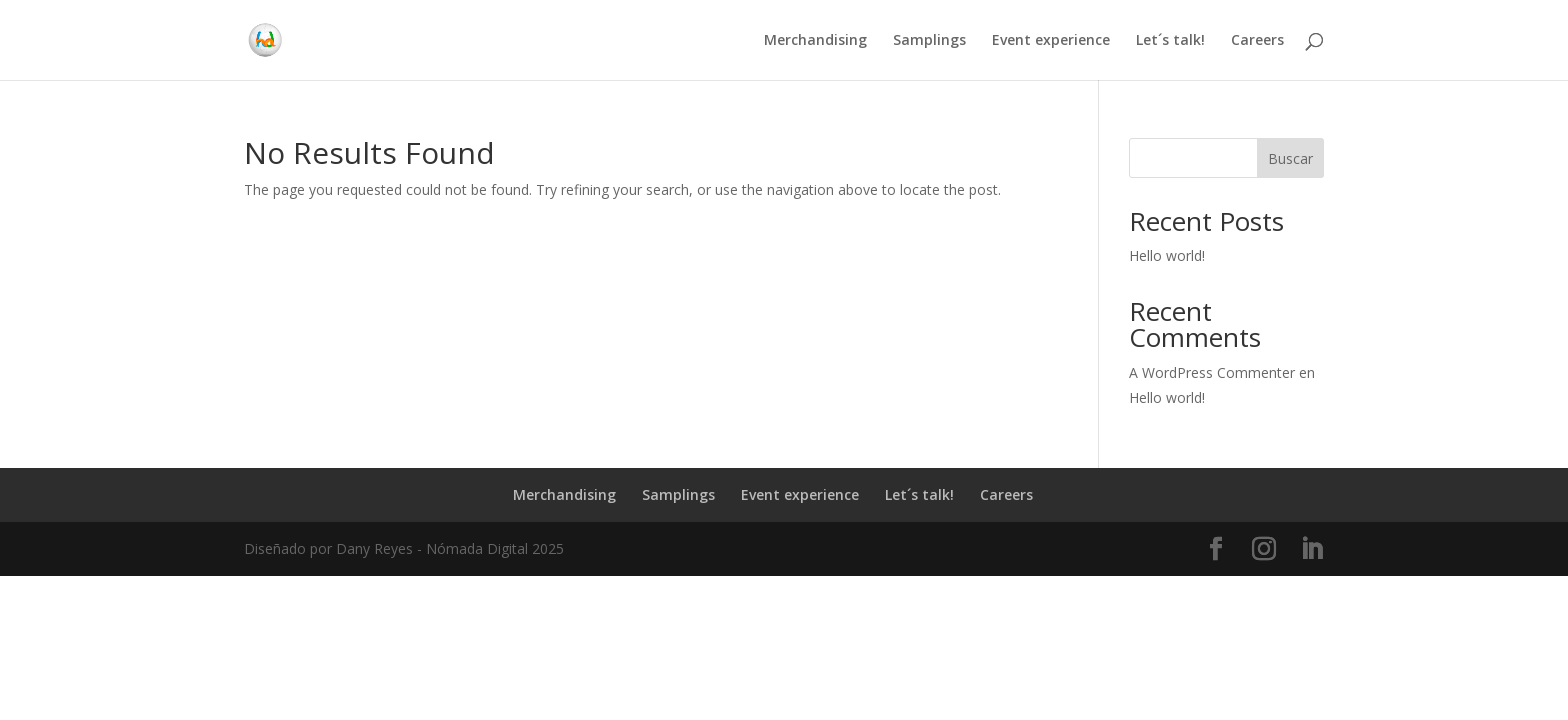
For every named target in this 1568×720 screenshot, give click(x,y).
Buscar (1290, 158)
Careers (1257, 41)
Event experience (1051, 41)
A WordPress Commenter (1212, 372)
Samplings (929, 41)
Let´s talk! (1170, 41)
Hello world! (1167, 255)
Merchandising (815, 41)
